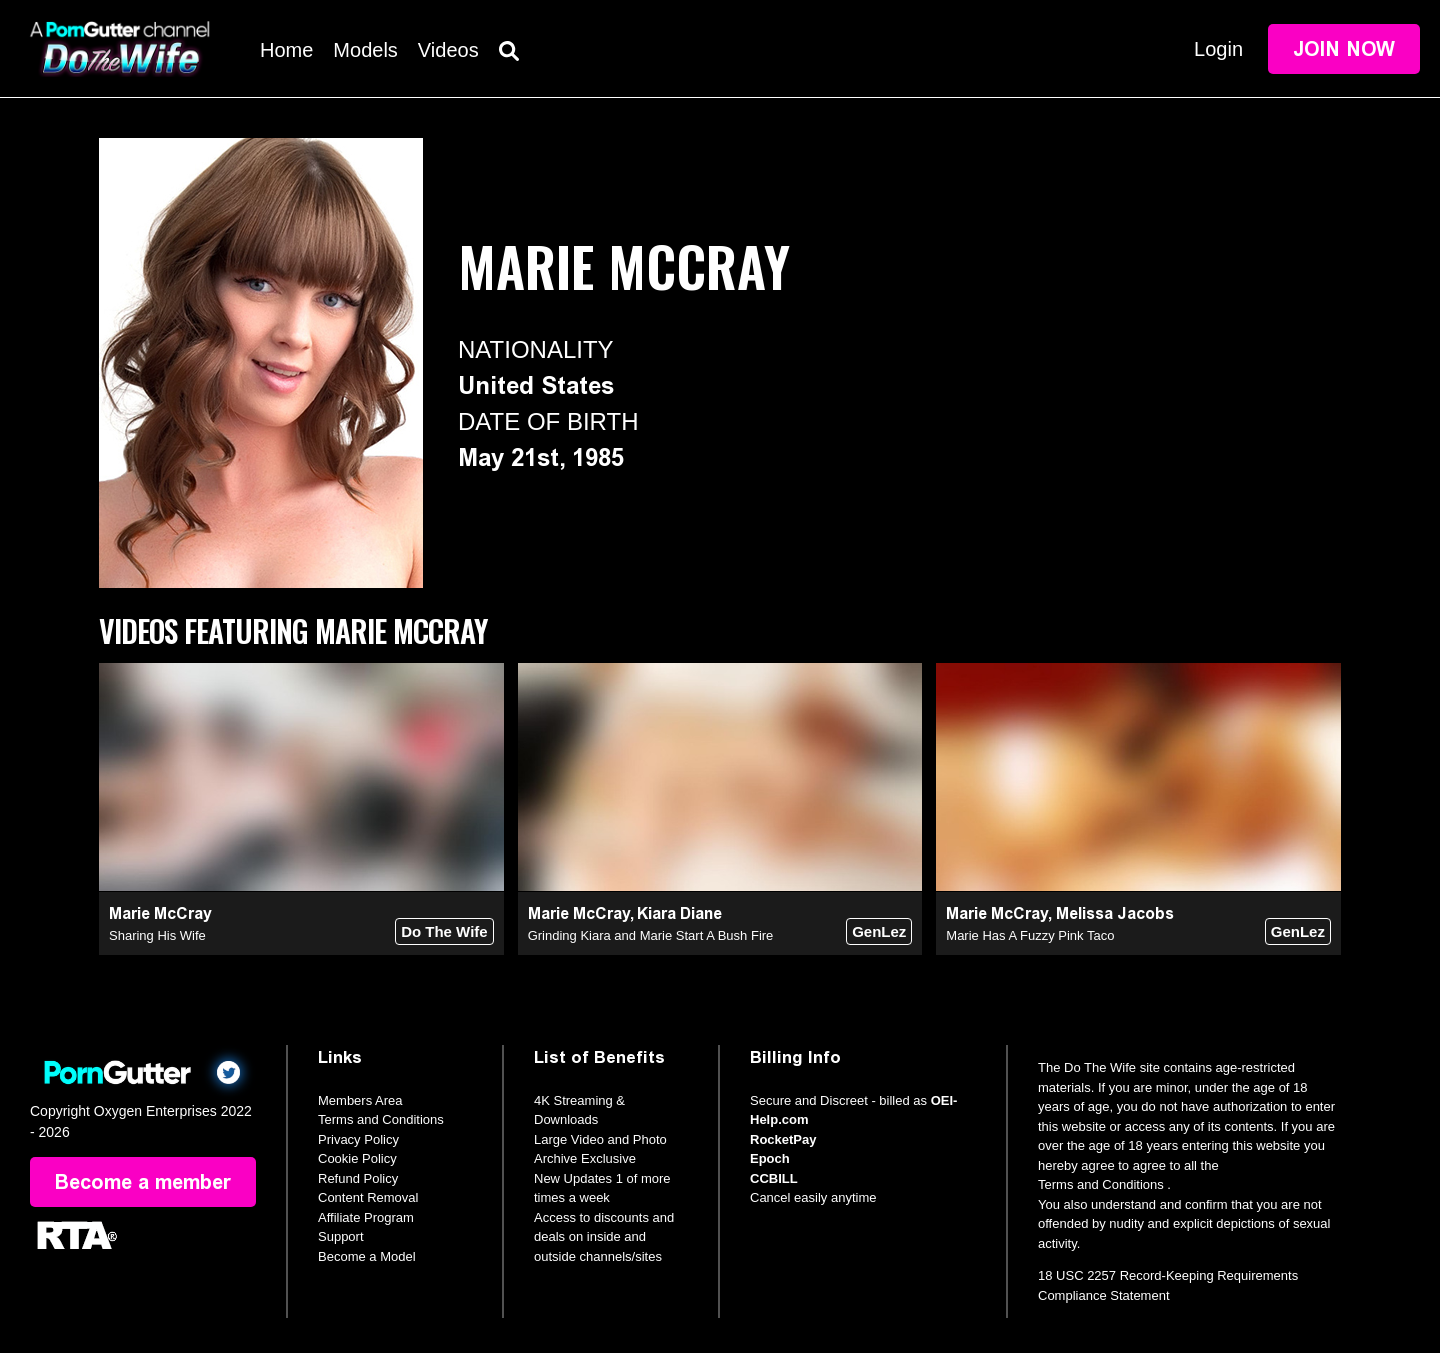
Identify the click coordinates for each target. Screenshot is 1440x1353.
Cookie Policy (357, 1158)
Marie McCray (160, 913)
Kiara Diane (679, 913)
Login (1218, 49)
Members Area (360, 1100)
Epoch (770, 1158)
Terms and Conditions (381, 1119)
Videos (448, 50)
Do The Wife (444, 931)
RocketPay (783, 1139)
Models (365, 50)
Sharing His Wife (157, 935)
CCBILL (774, 1178)
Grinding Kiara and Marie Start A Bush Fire (651, 935)
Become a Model (367, 1256)
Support (341, 1236)
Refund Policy (358, 1178)
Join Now (1344, 49)
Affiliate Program (366, 1217)
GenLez (879, 931)
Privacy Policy (358, 1139)
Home (286, 50)
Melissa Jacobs (1115, 913)
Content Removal (368, 1197)
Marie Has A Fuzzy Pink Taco (1030, 935)
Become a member (143, 1182)
